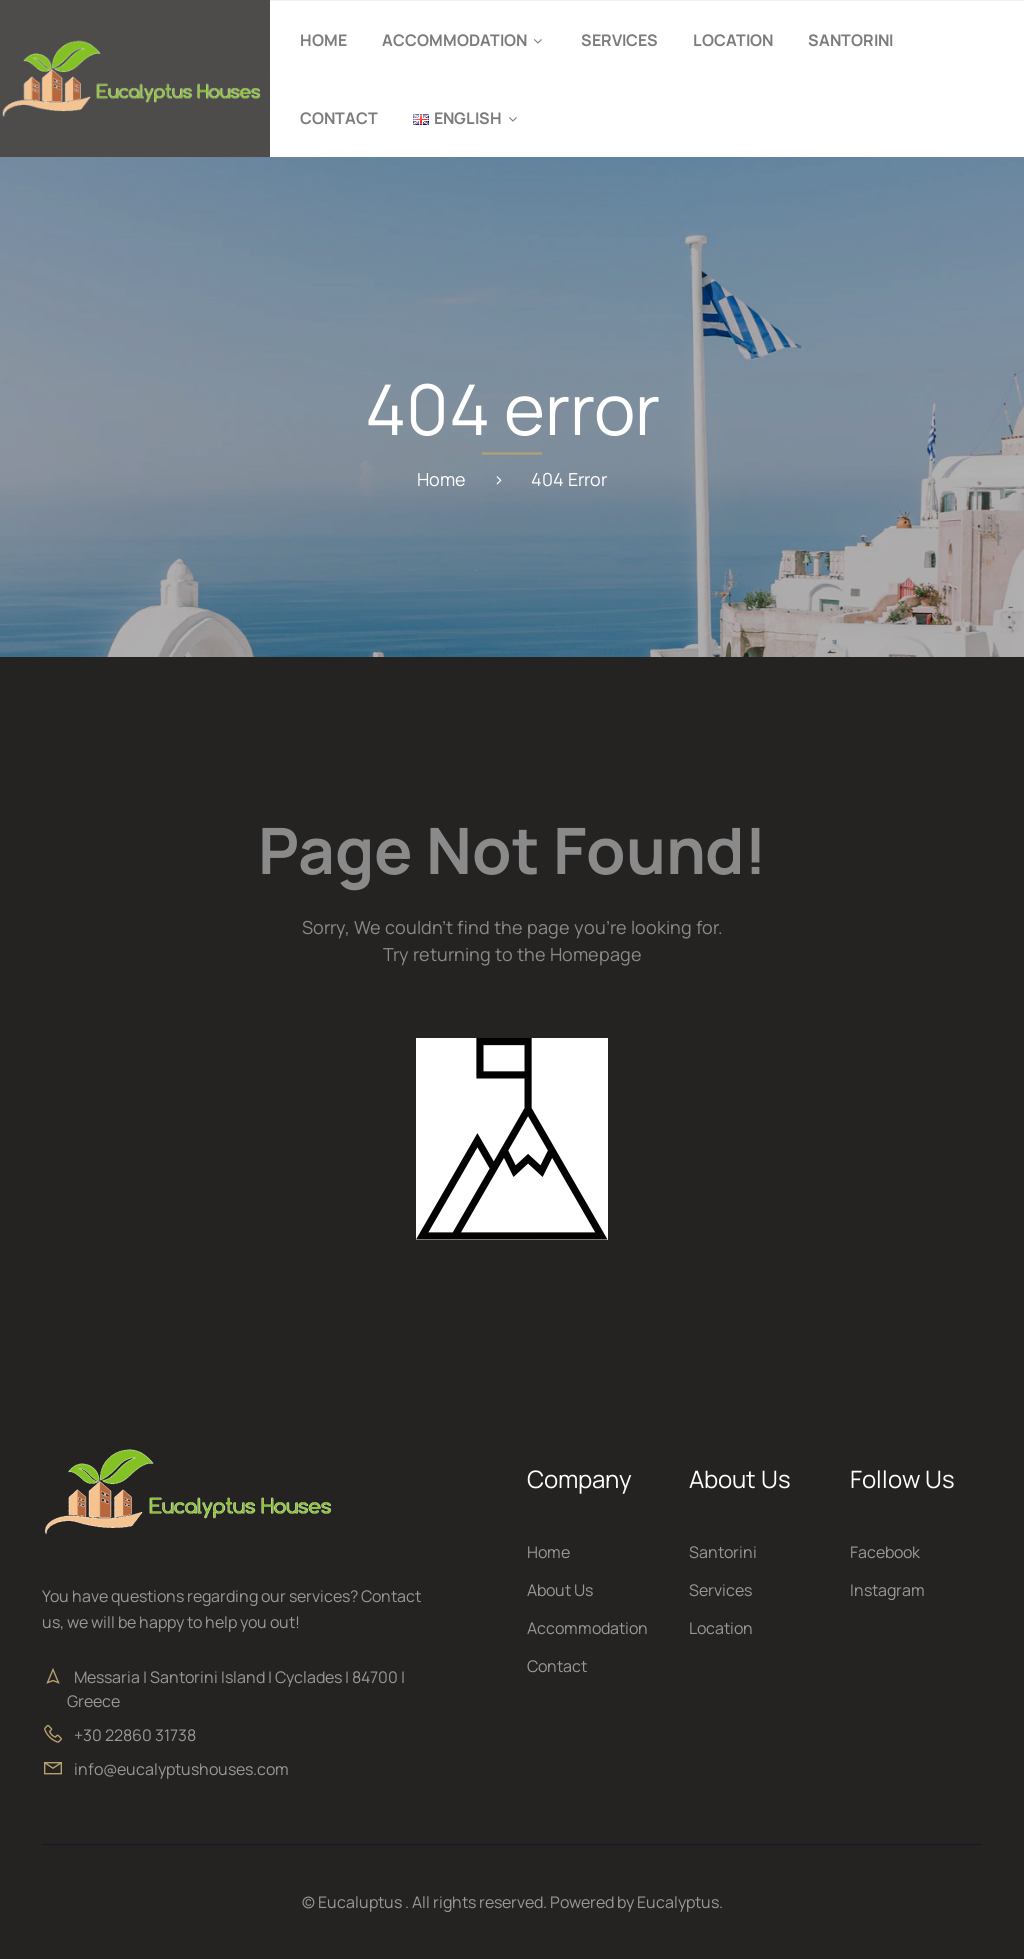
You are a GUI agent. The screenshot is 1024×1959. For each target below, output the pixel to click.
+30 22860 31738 (135, 1735)
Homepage (596, 954)
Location (733, 40)
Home (323, 40)
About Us (560, 1590)
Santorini (850, 40)
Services (619, 40)
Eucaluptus (360, 1902)
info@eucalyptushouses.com (181, 1769)
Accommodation (454, 40)
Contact (339, 118)
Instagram (887, 1590)
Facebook (885, 1552)
